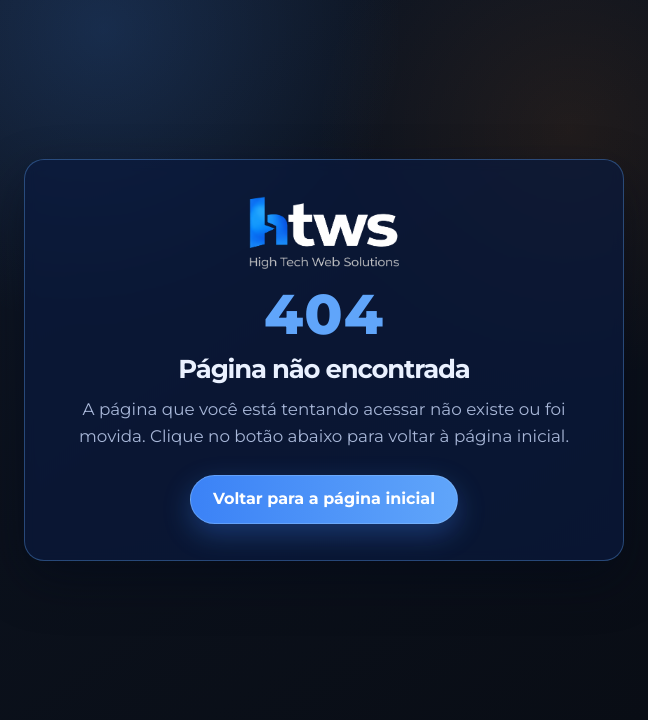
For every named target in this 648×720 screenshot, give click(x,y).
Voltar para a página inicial (324, 499)
